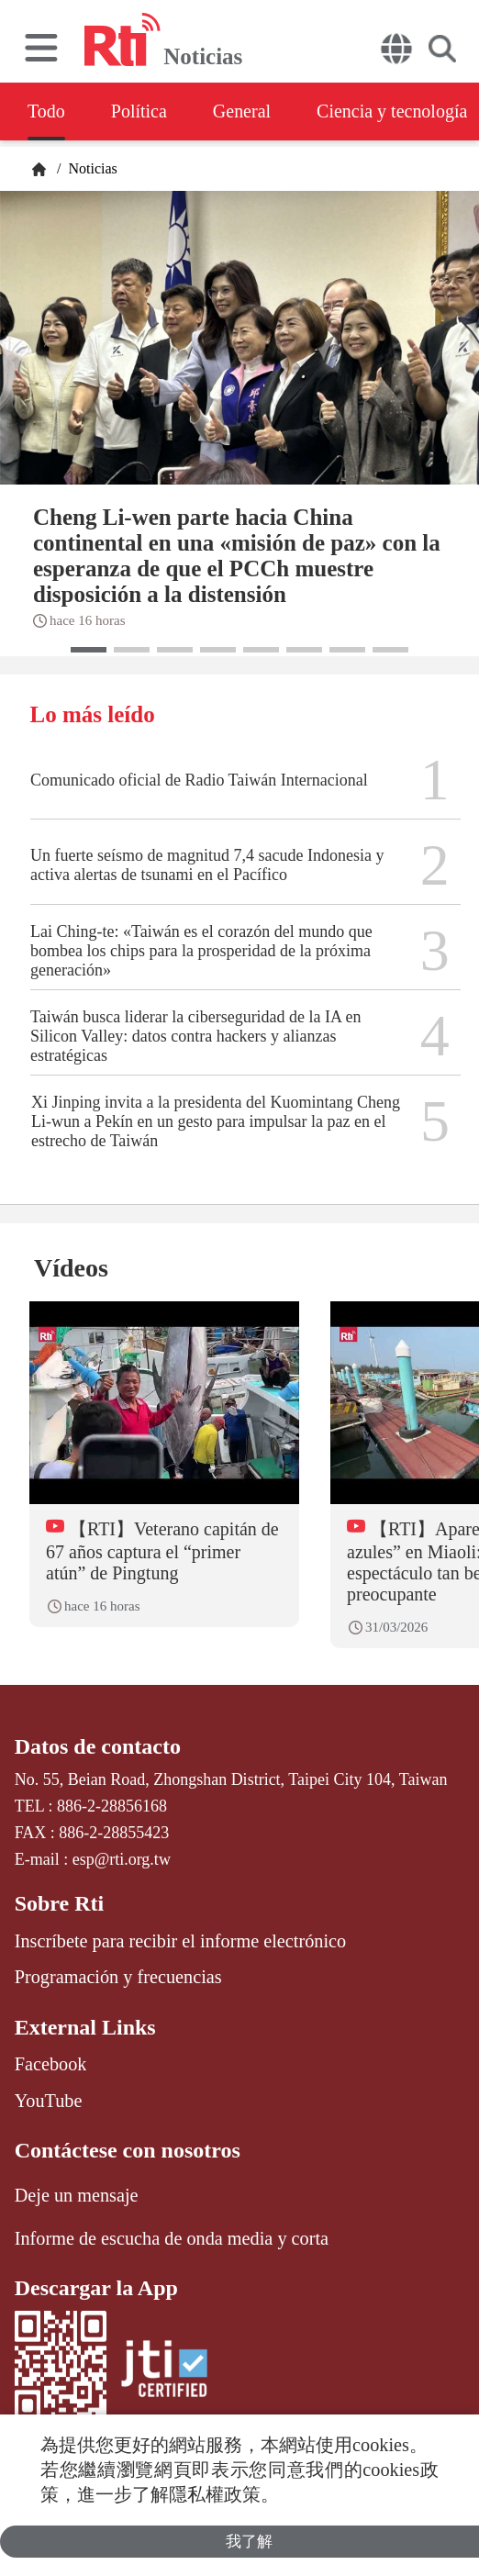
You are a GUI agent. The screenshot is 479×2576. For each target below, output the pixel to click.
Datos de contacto (98, 1746)
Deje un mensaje (77, 2195)
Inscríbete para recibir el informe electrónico (181, 1941)
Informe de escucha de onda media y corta (172, 2238)
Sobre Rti (60, 1903)
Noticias (90, 168)
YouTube (49, 2101)
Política (139, 111)
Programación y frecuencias (118, 1977)
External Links (85, 2027)
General (242, 111)
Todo (46, 111)
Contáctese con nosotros (127, 2150)
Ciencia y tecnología (392, 111)
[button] (88, 649)
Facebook (51, 2064)
